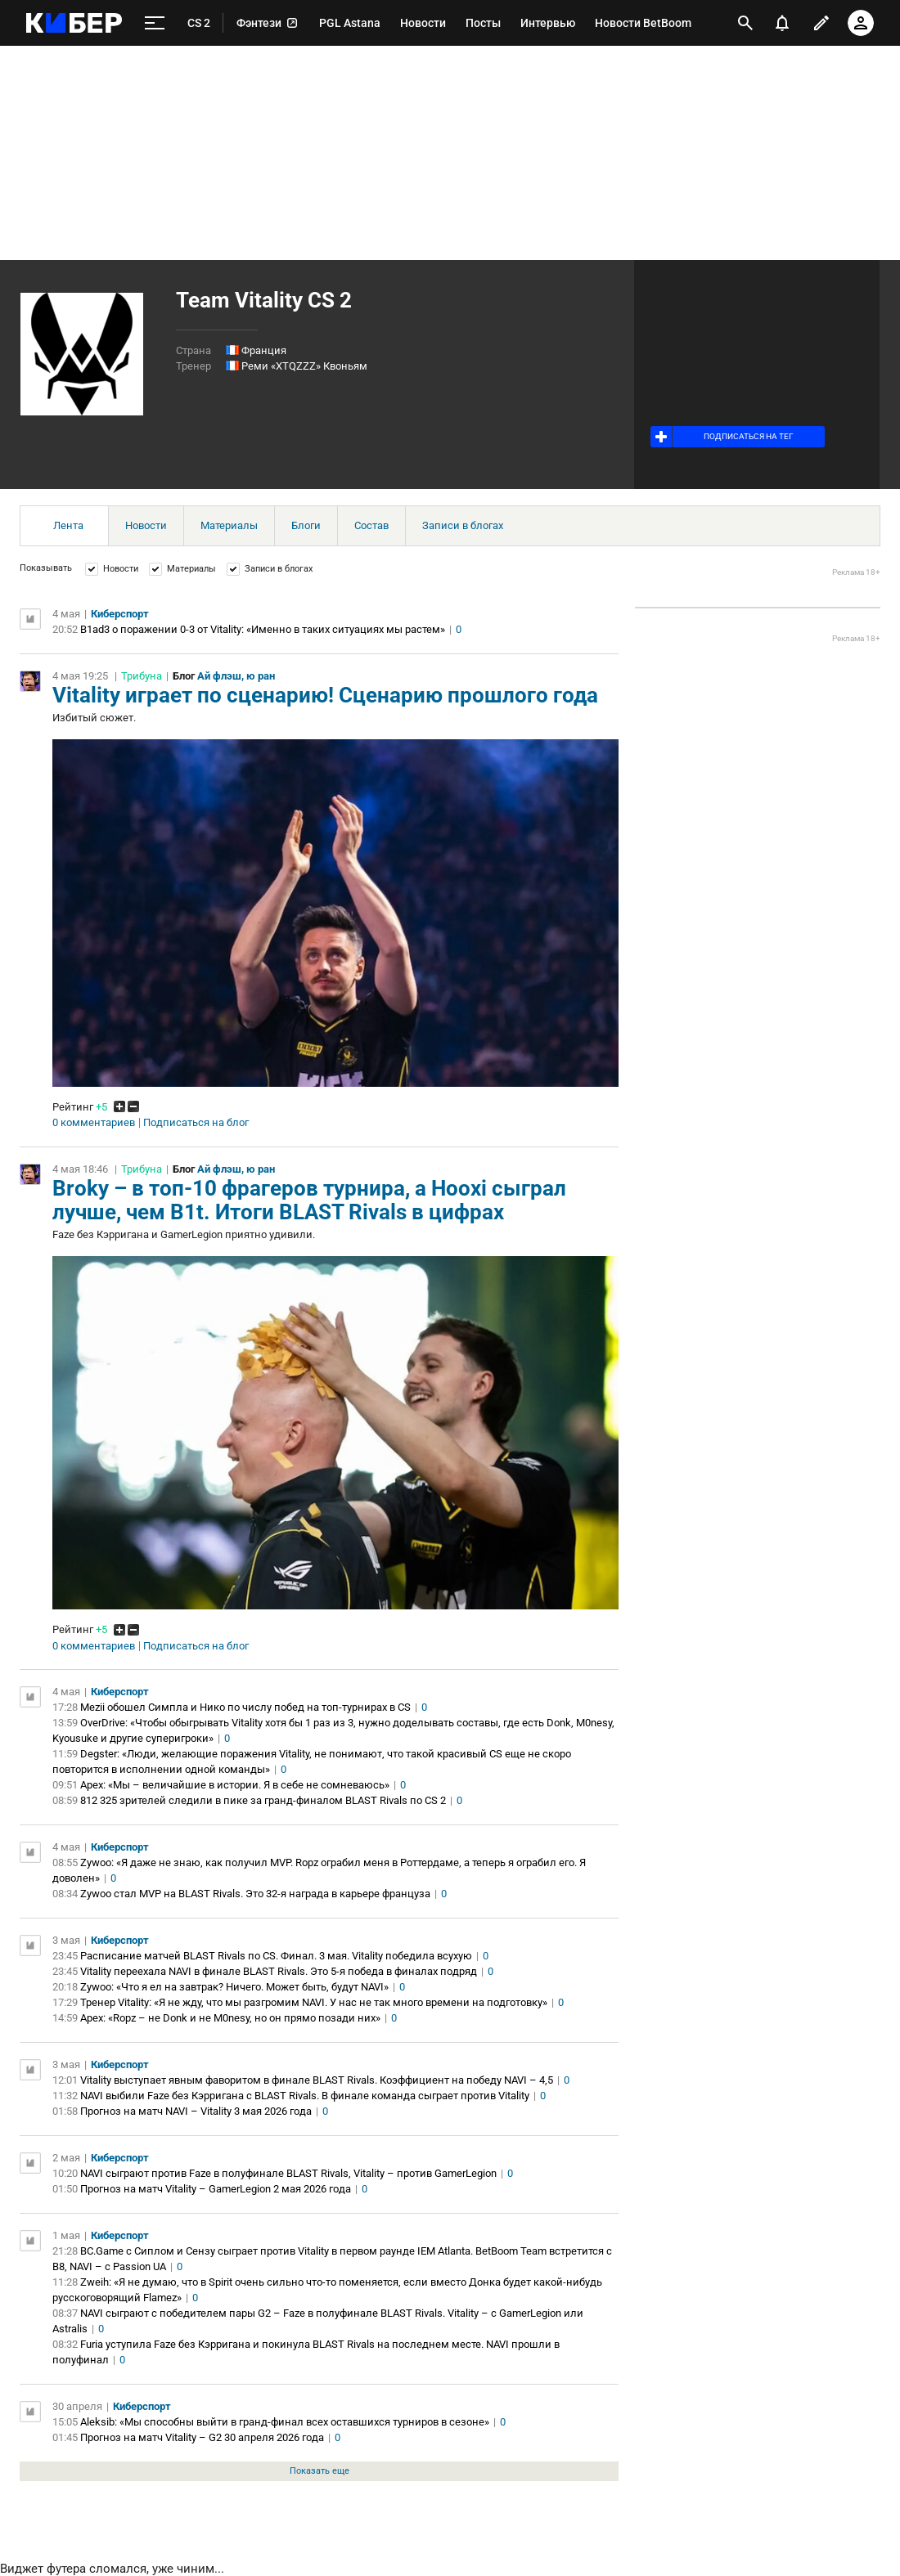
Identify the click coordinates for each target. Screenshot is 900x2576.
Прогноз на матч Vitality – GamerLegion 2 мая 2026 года (215, 2189)
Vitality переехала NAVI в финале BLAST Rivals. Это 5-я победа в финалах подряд (278, 1971)
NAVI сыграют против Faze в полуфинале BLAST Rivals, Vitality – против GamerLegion (288, 2173)
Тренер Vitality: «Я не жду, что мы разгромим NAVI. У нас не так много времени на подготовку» (313, 2002)
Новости (146, 525)
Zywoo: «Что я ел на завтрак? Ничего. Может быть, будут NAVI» (234, 1987)
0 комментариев (93, 1123)
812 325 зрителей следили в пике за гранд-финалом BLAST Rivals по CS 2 (263, 1800)
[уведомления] (782, 23)
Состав (371, 525)
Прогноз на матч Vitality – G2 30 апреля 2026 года (202, 2437)
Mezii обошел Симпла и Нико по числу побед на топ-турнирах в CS (245, 1707)
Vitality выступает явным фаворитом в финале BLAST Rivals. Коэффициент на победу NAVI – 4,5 (316, 2080)
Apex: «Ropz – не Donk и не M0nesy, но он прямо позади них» (230, 2018)
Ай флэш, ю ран (236, 676)
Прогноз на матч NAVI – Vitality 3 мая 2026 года (196, 2111)
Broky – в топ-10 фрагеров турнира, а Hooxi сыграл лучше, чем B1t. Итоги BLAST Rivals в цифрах (309, 1200)
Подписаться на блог (196, 1123)
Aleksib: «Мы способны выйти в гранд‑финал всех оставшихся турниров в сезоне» (284, 2422)
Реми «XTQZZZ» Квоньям (304, 366)
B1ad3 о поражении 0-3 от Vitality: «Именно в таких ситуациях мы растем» (262, 629)
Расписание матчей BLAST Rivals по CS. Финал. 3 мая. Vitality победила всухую (276, 1956)
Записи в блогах (462, 525)
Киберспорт (120, 614)
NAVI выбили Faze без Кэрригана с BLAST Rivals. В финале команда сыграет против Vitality (304, 2095)
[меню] (154, 23)
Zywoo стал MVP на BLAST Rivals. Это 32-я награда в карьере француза (255, 1893)
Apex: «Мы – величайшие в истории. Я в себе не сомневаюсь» (234, 1785)
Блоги (306, 525)
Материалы (229, 525)
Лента (68, 525)
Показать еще (319, 2471)
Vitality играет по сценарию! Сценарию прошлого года (325, 695)
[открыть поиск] (745, 23)
